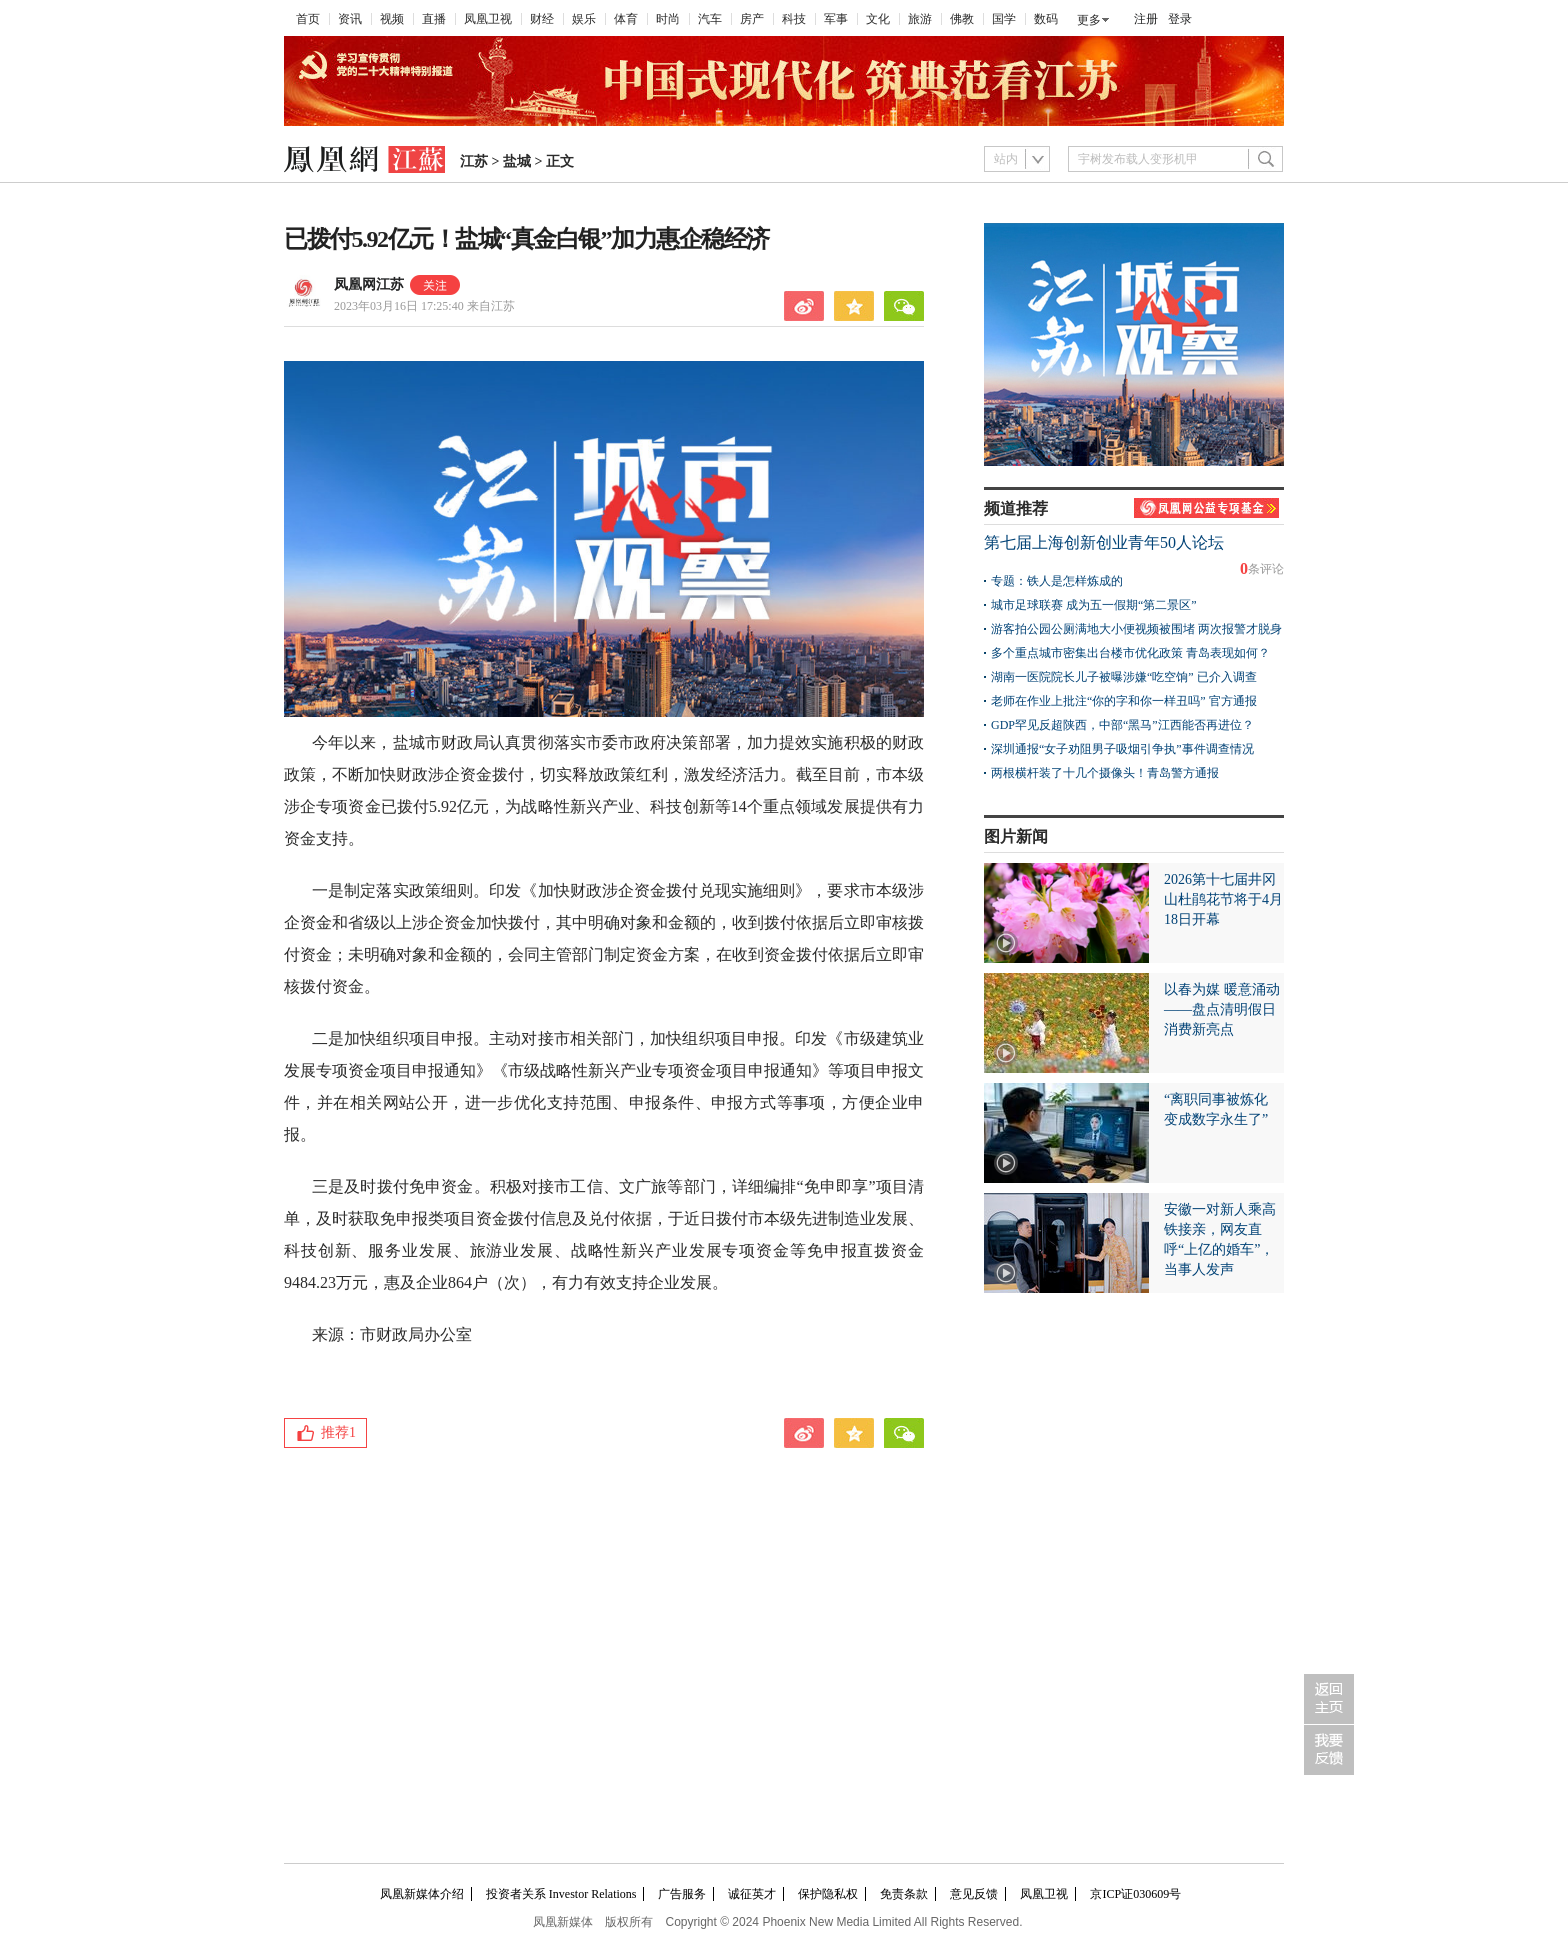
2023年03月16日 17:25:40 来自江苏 (424, 306)
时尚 (668, 19)
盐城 (517, 161)
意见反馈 (974, 1894)
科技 (794, 19)
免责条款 (904, 1894)
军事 (836, 19)
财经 (542, 19)
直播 (434, 19)
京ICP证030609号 (1135, 1894)
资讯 (350, 19)
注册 (1146, 19)
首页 (308, 19)
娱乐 (584, 19)
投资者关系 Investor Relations (561, 1894)
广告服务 (682, 1894)
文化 (878, 19)
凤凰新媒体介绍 (422, 1894)
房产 (752, 19)
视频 (392, 19)
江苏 (474, 161)
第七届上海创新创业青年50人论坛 (1104, 542)
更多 (1089, 20)
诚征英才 (752, 1894)
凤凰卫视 (488, 19)
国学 (1004, 19)
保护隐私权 (828, 1894)
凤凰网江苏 (369, 284)
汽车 (710, 19)
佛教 (962, 19)
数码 (1046, 19)
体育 (626, 19)
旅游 (920, 19)
